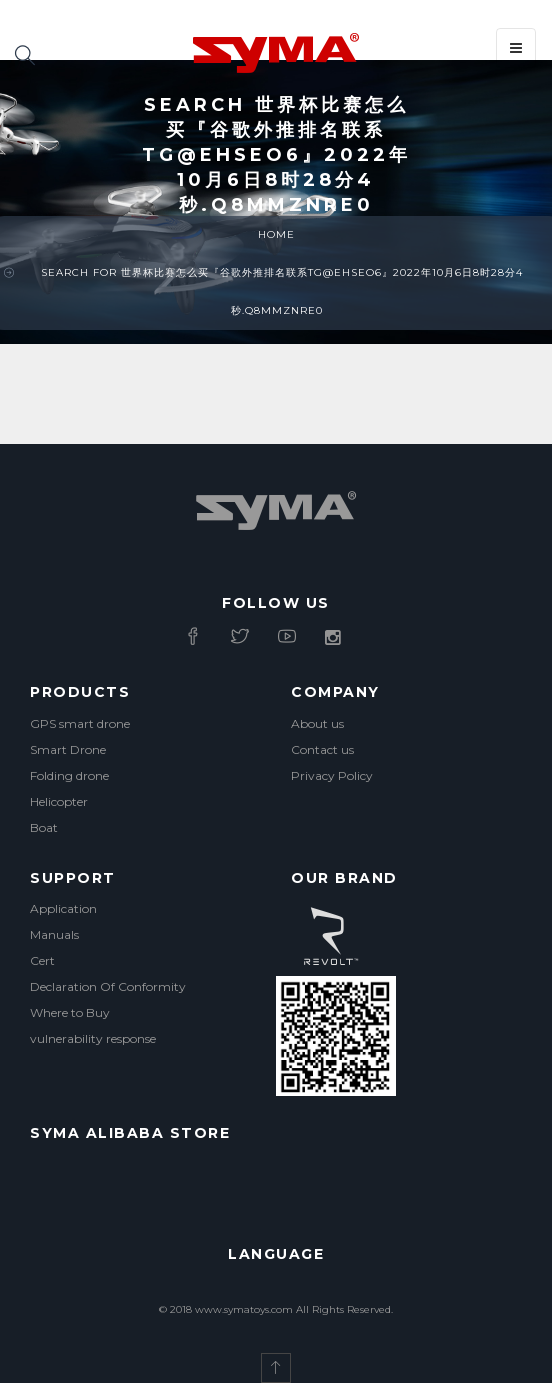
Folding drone (69, 775)
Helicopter (59, 801)
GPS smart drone (80, 723)
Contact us (322, 749)
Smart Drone (68, 749)
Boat (44, 827)
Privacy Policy (332, 775)
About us (317, 723)
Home (276, 234)
